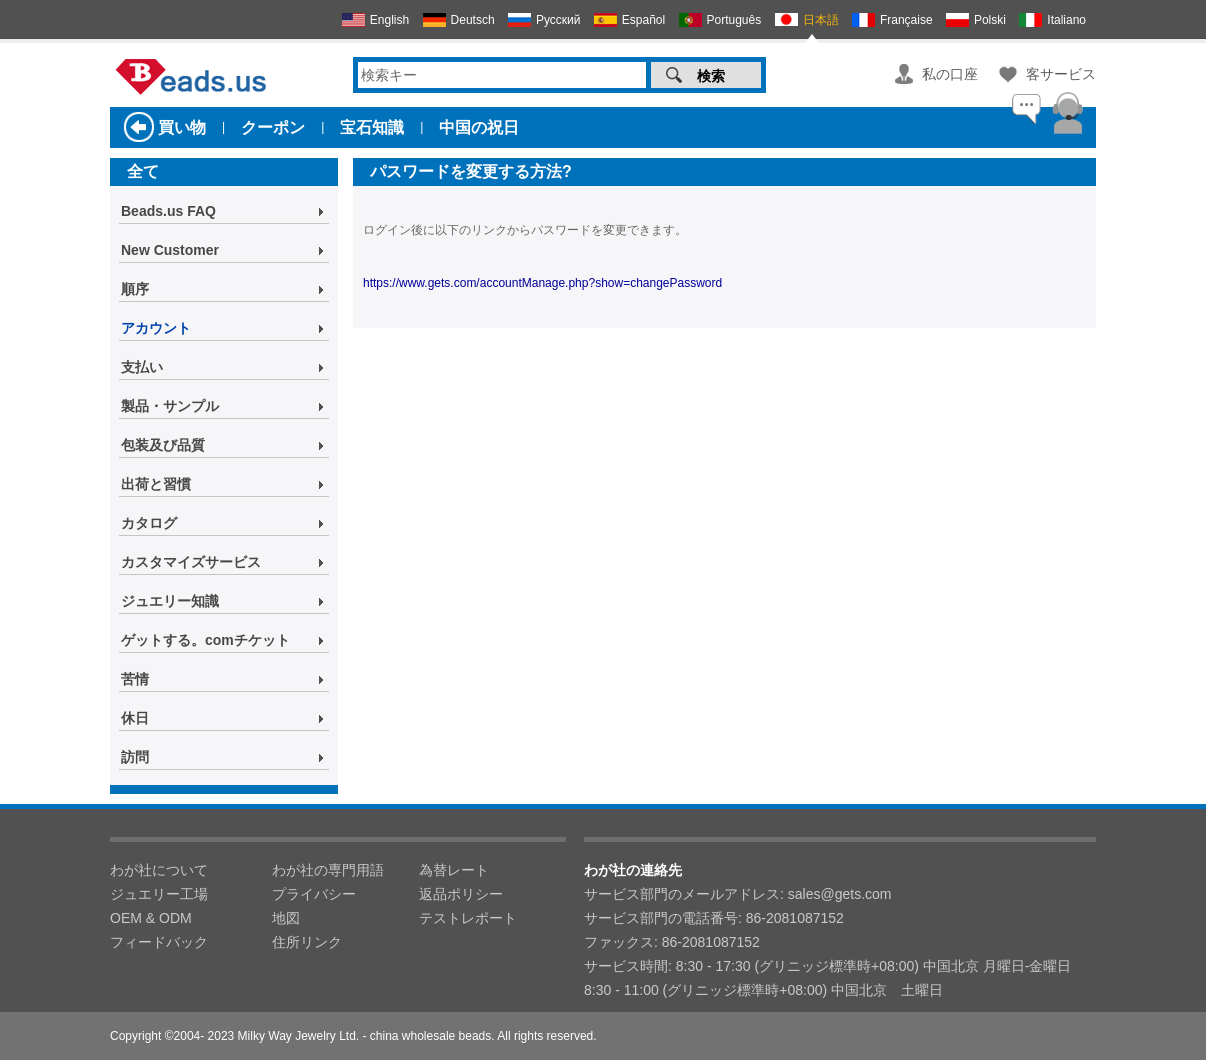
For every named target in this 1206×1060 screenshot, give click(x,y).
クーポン (273, 127)
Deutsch (473, 20)
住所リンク (307, 942)
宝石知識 (372, 127)
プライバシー (314, 894)
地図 (286, 918)
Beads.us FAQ (168, 211)
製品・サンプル (170, 406)
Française (906, 20)
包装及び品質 (163, 445)
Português (734, 20)
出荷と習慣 (156, 484)
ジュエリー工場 (159, 894)
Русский (558, 20)
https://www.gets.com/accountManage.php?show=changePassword (542, 283)
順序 (135, 289)
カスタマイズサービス (191, 562)
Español (643, 20)
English (389, 20)
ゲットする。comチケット (205, 640)
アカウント (156, 328)
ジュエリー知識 (170, 601)
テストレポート (468, 918)
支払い (142, 367)
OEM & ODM (151, 918)
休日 (135, 718)
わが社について (159, 870)
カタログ (149, 523)
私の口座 (950, 74)
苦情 (135, 679)
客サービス (1061, 74)
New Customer (170, 250)
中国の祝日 (479, 127)
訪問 (135, 757)
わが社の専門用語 (328, 870)
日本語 (821, 20)
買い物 (182, 127)
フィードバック (159, 942)
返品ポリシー (461, 894)
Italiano (1066, 20)
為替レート (454, 870)
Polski (990, 20)
